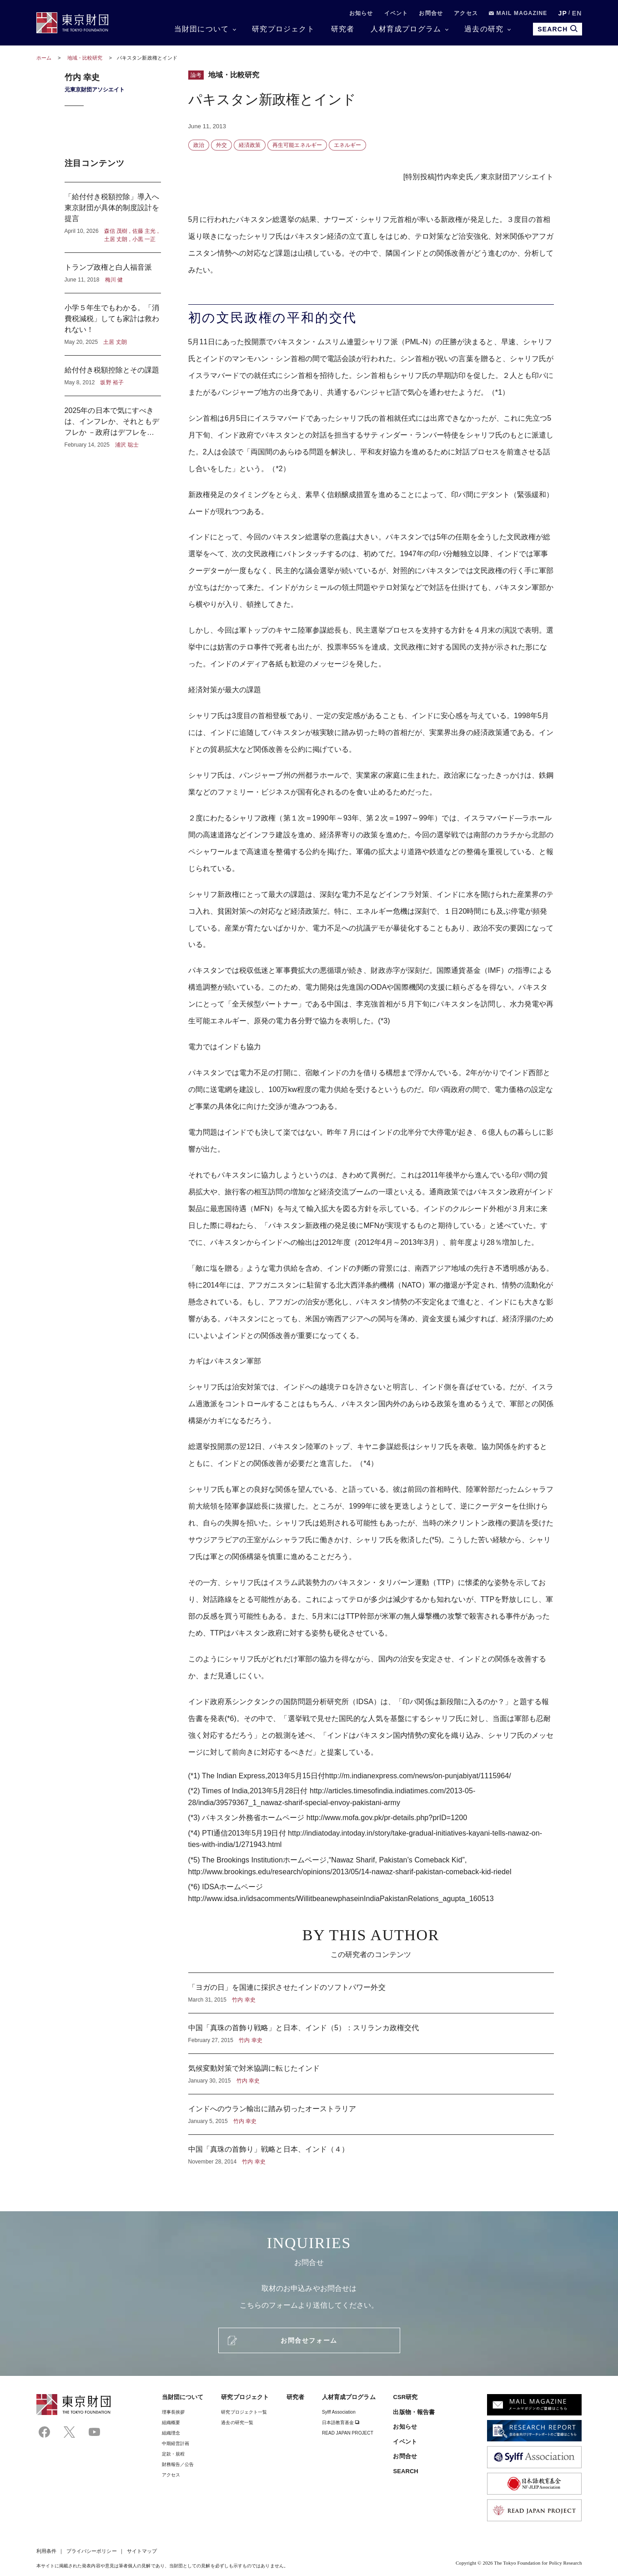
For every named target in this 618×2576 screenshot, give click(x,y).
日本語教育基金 (341, 2422)
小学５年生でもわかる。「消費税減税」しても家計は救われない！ (113, 324)
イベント (396, 13)
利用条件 (46, 2551)
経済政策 (250, 145)
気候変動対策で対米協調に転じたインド (371, 2074)
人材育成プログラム (406, 29)
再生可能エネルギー (297, 145)
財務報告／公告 (178, 2464)
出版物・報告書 (414, 2412)
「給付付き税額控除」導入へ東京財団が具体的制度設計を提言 (113, 217)
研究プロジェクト (283, 29)
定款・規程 (173, 2453)
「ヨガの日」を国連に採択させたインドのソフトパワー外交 (371, 1993)
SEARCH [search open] (557, 29)
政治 (198, 145)
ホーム (43, 57)
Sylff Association (339, 2412)
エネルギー (347, 145)
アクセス (466, 13)
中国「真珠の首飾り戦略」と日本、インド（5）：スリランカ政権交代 (371, 2033)
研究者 (343, 29)
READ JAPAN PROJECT (347, 2432)
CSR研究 (405, 2397)
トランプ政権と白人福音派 (113, 273)
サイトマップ (142, 2551)
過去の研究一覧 (237, 2422)
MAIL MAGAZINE (518, 13)
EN (577, 13)
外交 (221, 145)
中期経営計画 (175, 2443)
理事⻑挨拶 (173, 2412)
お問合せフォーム (309, 2340)
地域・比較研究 (85, 57)
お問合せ (431, 13)
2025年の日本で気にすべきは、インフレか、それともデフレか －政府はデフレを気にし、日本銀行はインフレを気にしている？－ (113, 422)
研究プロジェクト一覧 (244, 2412)
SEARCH (405, 2471)
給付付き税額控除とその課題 (113, 376)
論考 (196, 75)
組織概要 (171, 2422)
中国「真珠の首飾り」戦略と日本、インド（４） (371, 2150)
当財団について (201, 29)
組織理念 (171, 2432)
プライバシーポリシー (91, 2551)
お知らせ (361, 13)
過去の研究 (483, 29)
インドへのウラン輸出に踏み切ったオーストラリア (371, 2114)
